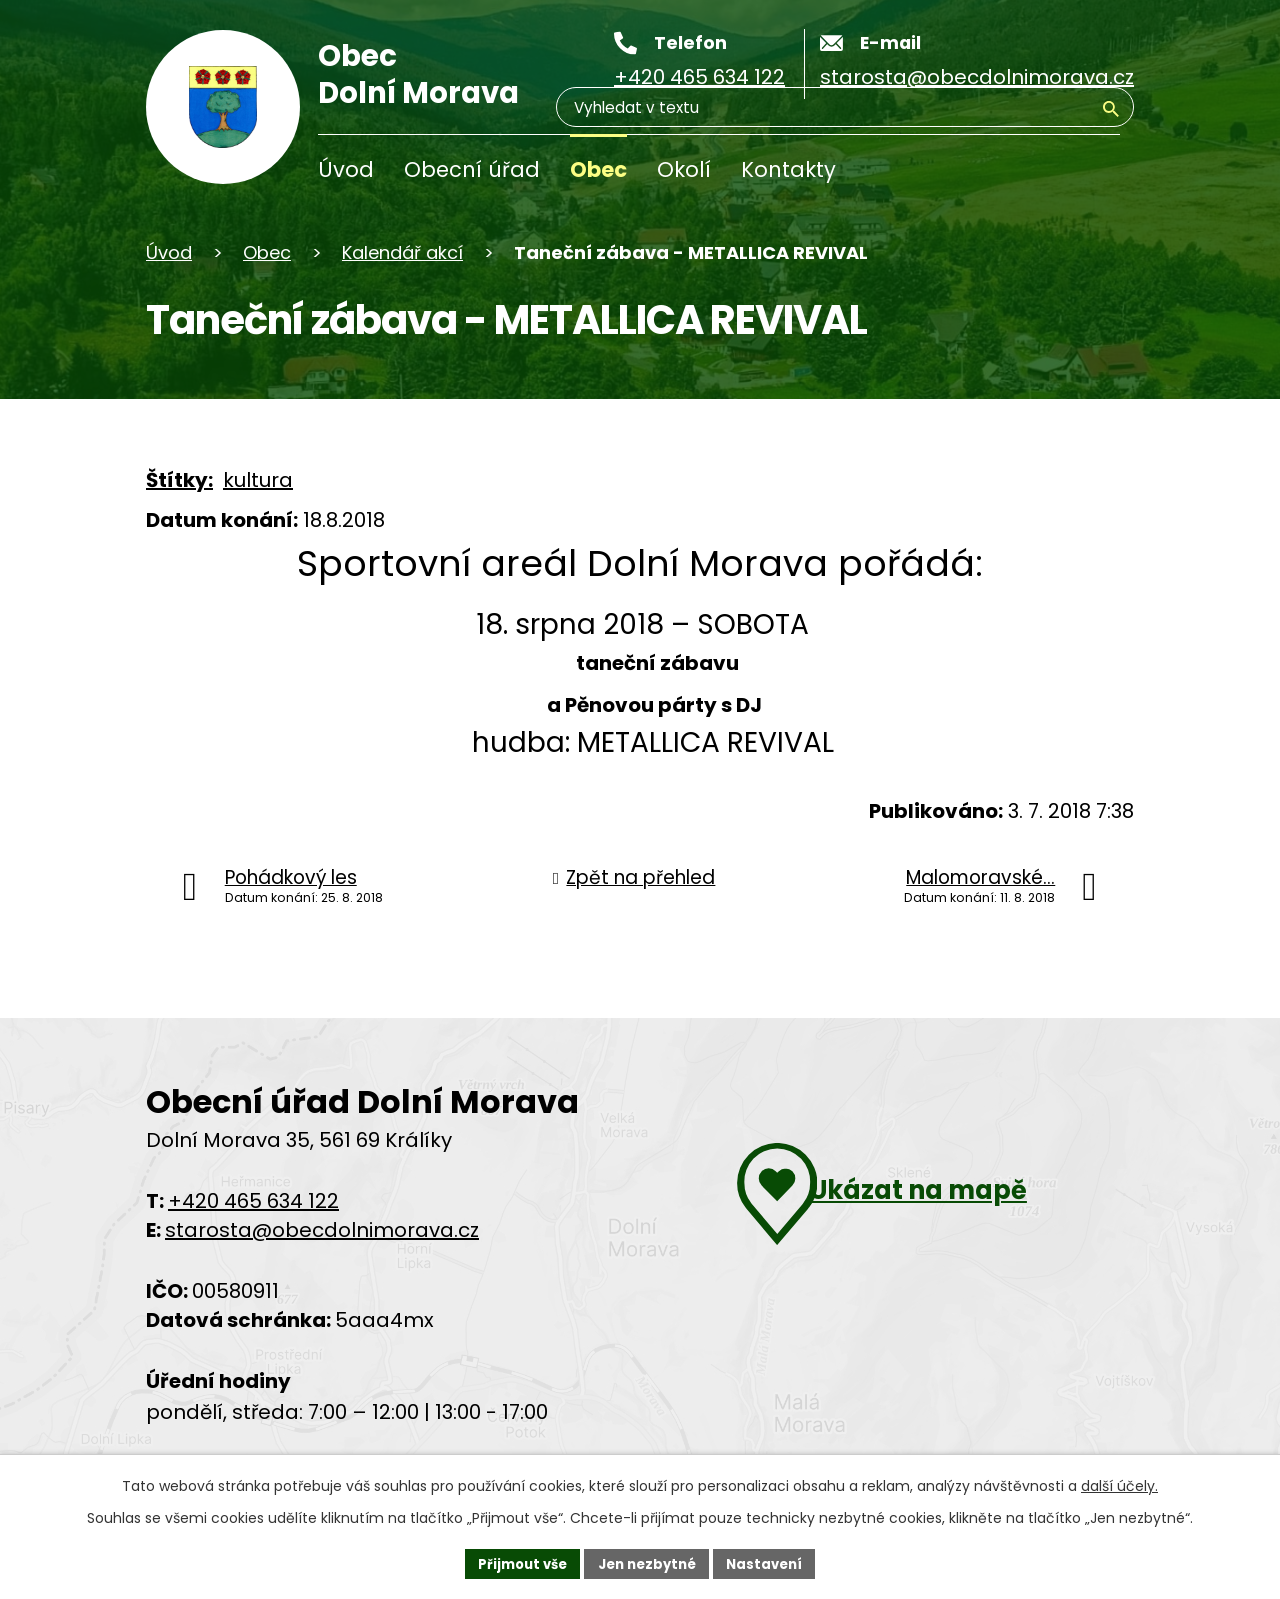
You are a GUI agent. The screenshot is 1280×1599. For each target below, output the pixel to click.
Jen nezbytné (647, 1562)
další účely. (1119, 1483)
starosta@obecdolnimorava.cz (322, 1230)
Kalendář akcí (402, 252)
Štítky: (179, 480)
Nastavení (772, 1562)
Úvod (346, 169)
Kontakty (788, 169)
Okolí (684, 169)
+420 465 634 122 (253, 1201)
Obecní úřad (472, 169)
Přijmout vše (515, 1562)
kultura (258, 480)
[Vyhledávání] (1024, 174)
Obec (598, 169)
